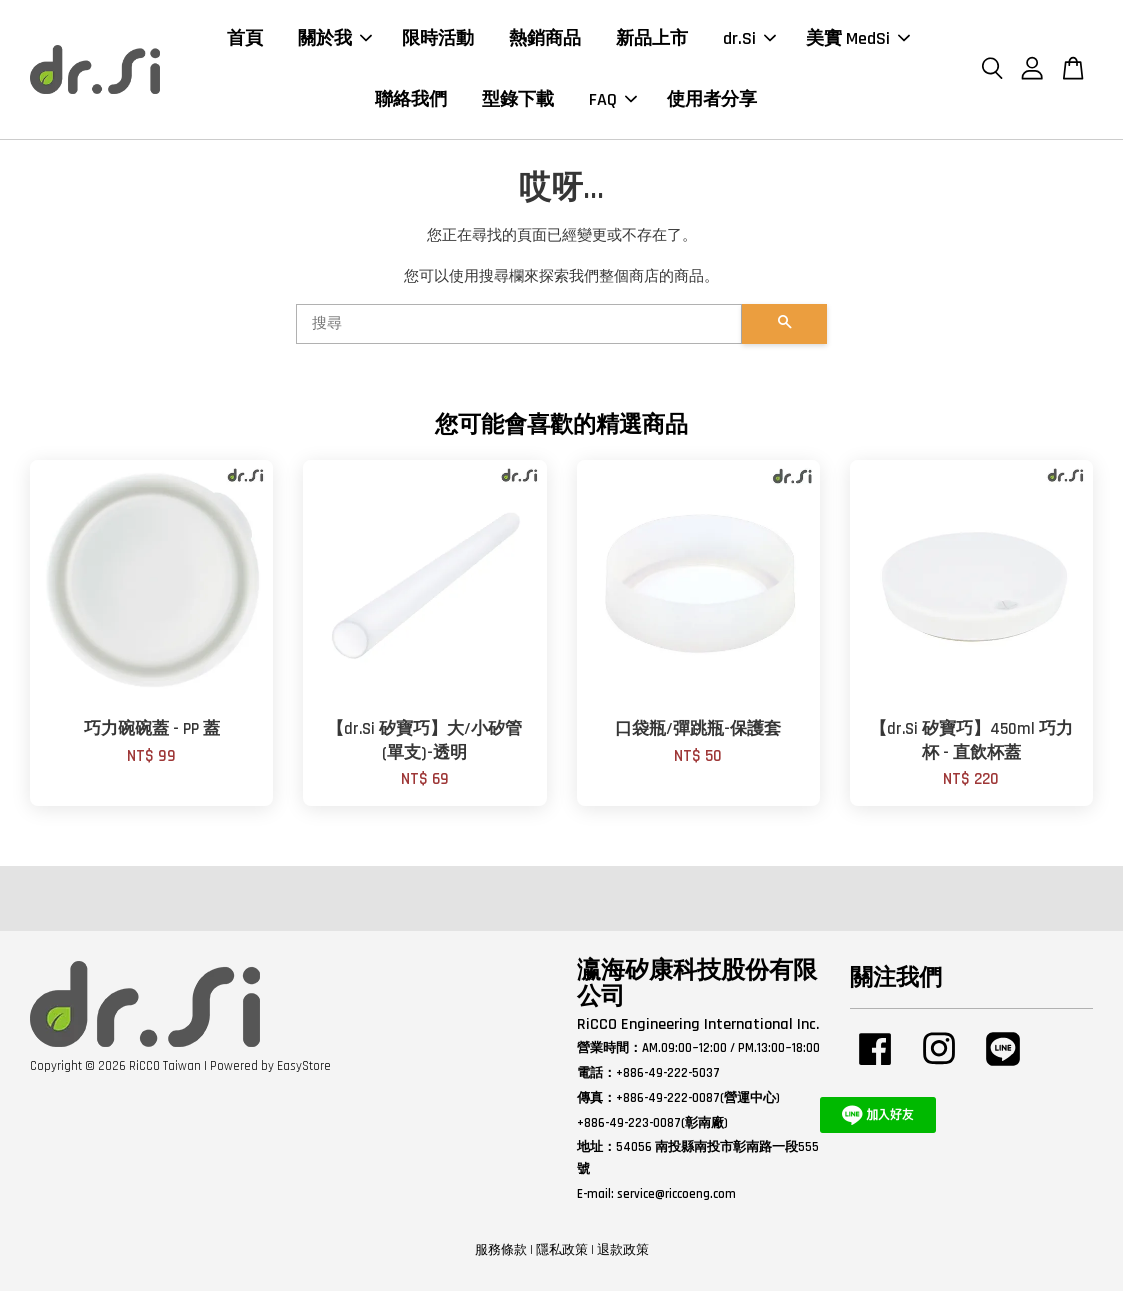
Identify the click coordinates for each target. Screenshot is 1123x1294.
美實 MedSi (858, 39)
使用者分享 (712, 100)
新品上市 (652, 39)
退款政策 (623, 1252)
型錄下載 (518, 100)
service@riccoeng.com (676, 1196)
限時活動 (438, 39)
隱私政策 (562, 1252)
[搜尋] (519, 327)
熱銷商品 (545, 39)
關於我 (335, 39)
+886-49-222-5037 (668, 1075)
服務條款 (501, 1252)
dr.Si (749, 39)
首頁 (245, 39)
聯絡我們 (411, 100)
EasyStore (304, 1068)
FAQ (613, 100)
